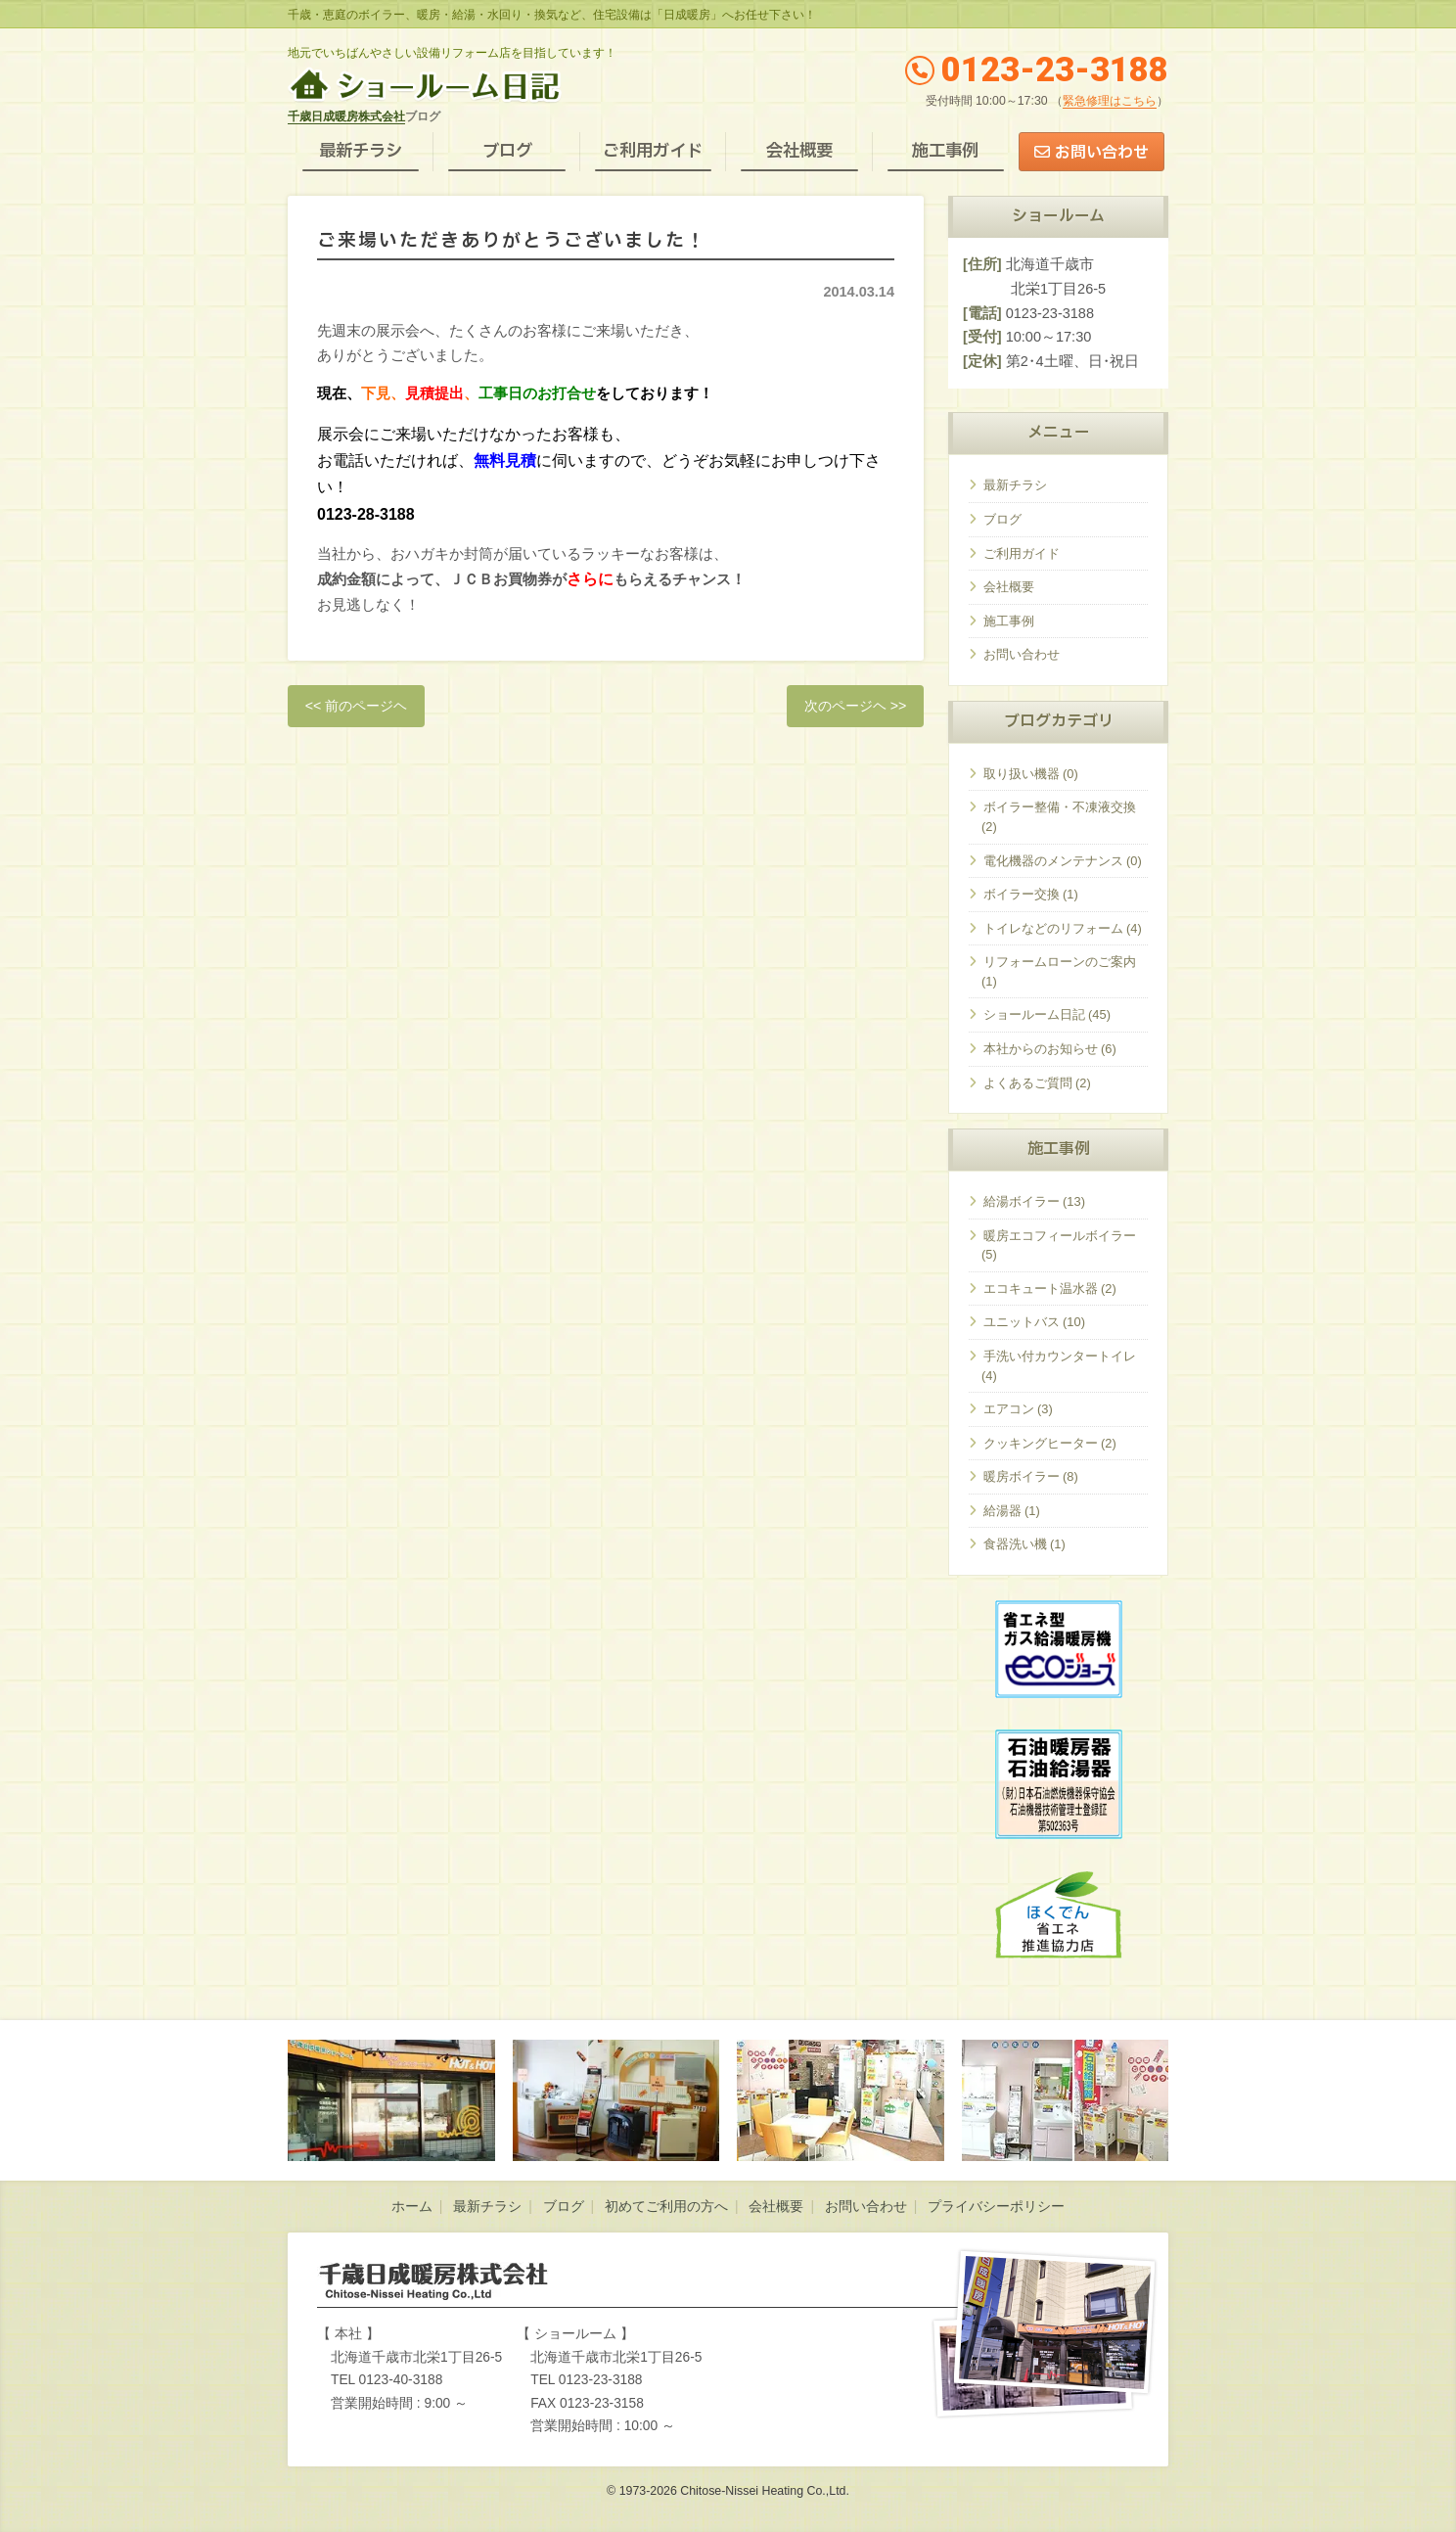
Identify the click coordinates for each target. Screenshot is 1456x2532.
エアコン (1008, 1409)
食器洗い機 (1015, 1544)
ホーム (411, 2206)
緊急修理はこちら (1110, 101)
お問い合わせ (1102, 152)
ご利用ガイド (653, 151)
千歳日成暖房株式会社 (346, 116)
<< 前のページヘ (356, 706)
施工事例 (945, 151)
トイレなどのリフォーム (1053, 928)
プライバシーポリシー (996, 2206)
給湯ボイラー (1021, 1201)
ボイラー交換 (1021, 894)
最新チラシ (360, 151)
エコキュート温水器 (1040, 1288)
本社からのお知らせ (1040, 1048)
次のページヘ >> (855, 706)
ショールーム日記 (1034, 1014)
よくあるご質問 (1027, 1083)
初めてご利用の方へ (666, 2206)
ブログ (507, 151)
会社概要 (799, 151)
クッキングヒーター (1040, 1443)
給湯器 (1002, 1510)
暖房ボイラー (1021, 1476)
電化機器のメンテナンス (1053, 860)
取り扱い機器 (1021, 773)
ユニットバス (1021, 1321)
